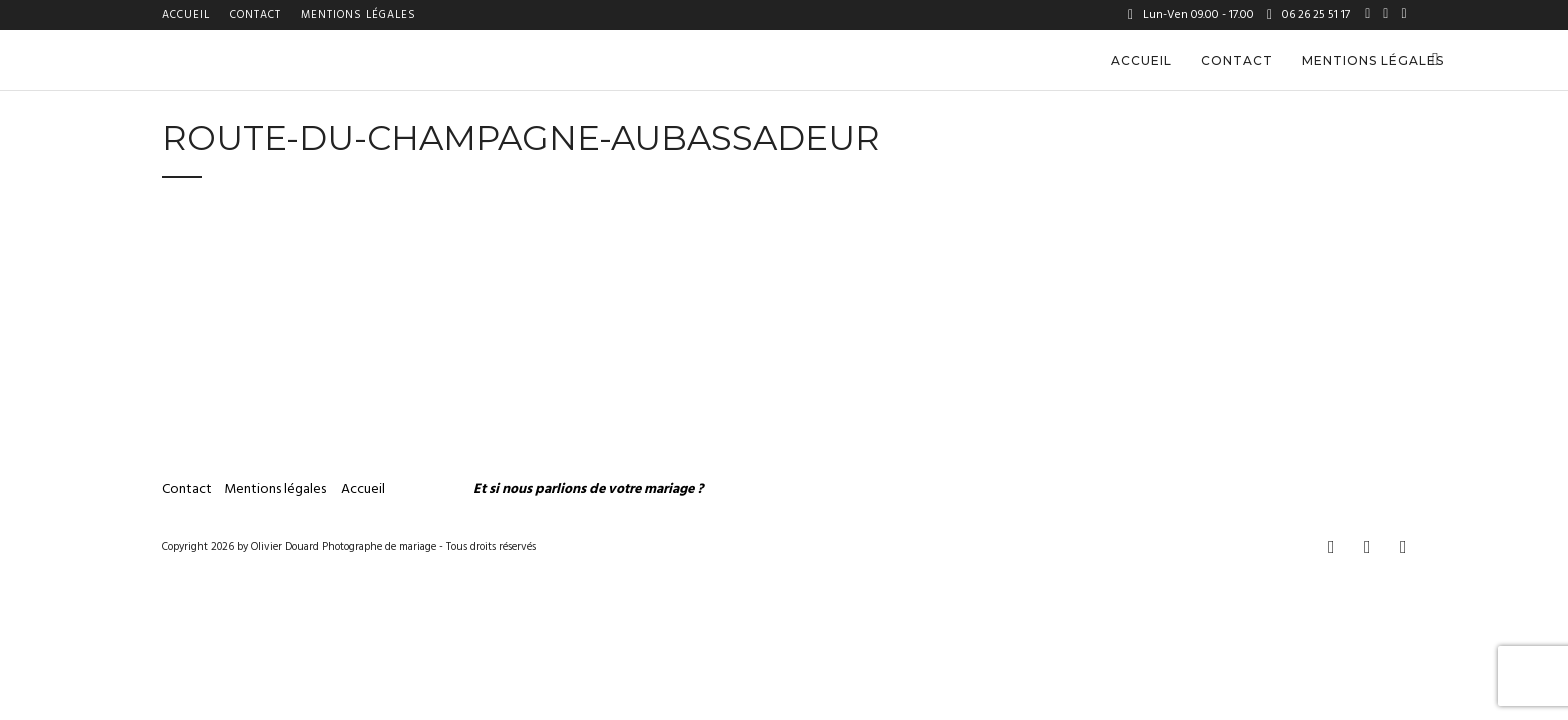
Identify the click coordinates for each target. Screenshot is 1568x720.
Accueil (186, 15)
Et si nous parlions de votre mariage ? (588, 489)
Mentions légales (358, 15)
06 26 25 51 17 (1308, 15)
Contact (255, 15)
